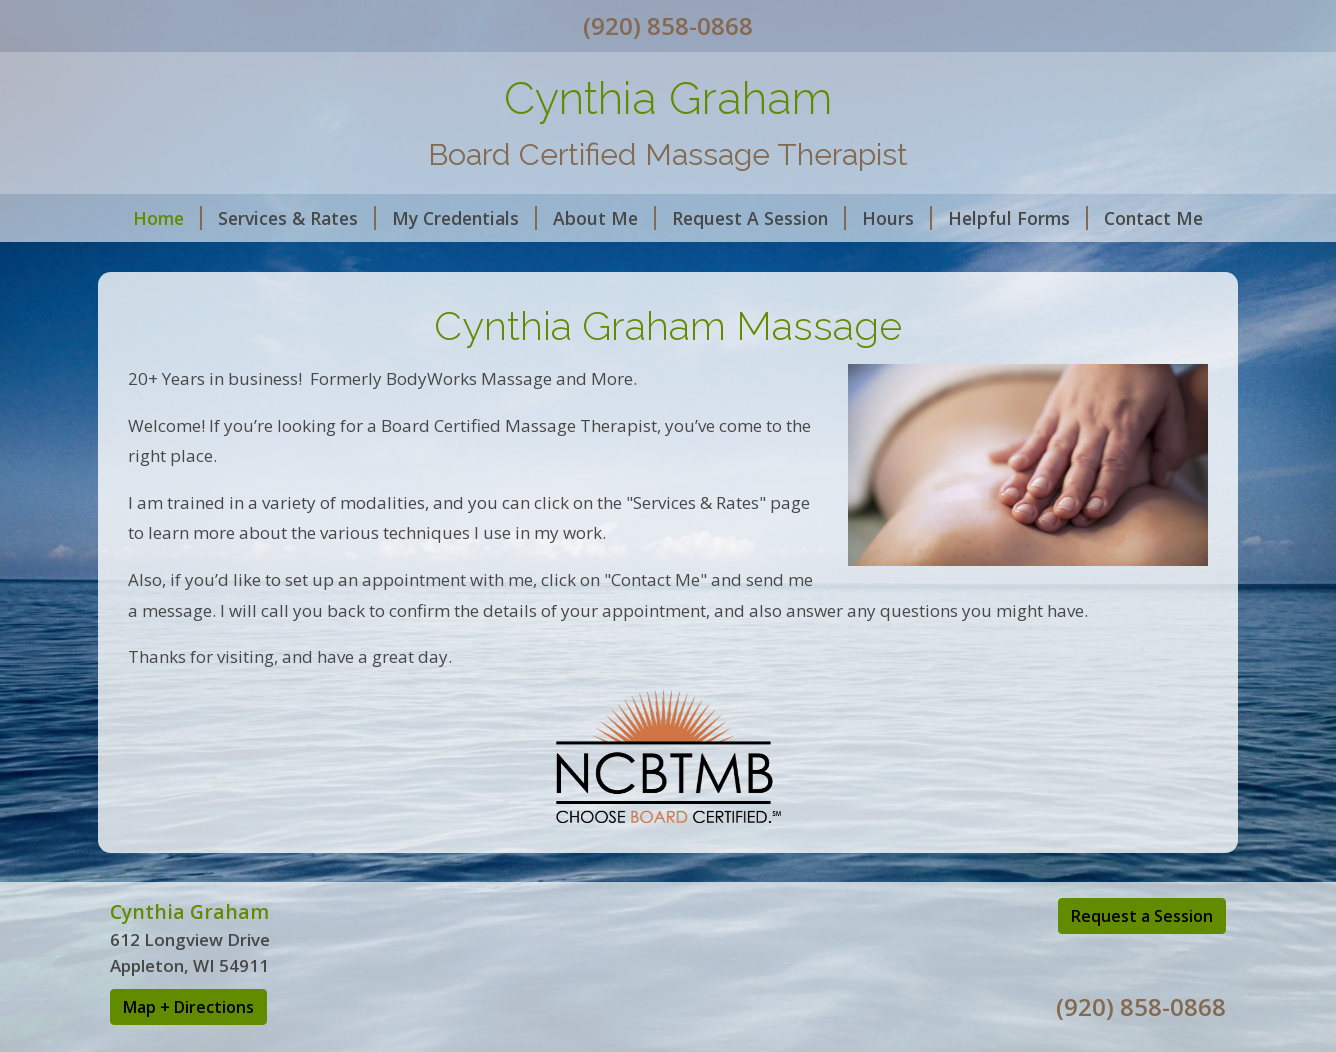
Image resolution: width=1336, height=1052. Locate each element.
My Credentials (464, 218)
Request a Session (1142, 916)
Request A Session (759, 218)
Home (167, 218)
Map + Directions (188, 1007)
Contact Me (1153, 218)
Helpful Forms (1018, 218)
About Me (604, 218)
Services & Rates (297, 218)
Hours (897, 218)
